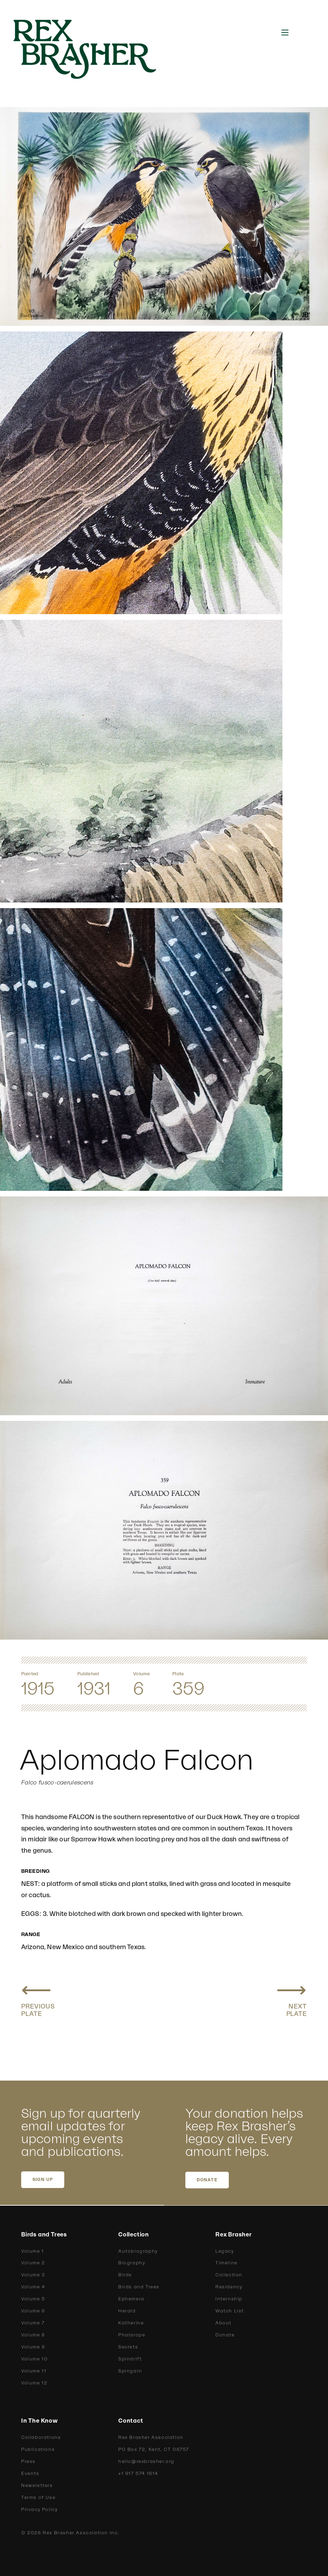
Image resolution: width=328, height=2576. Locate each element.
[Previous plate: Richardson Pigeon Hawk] (38, 1997)
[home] (92, 49)
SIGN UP (42, 2179)
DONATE (207, 2180)
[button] (285, 32)
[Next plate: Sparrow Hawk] (291, 1997)
